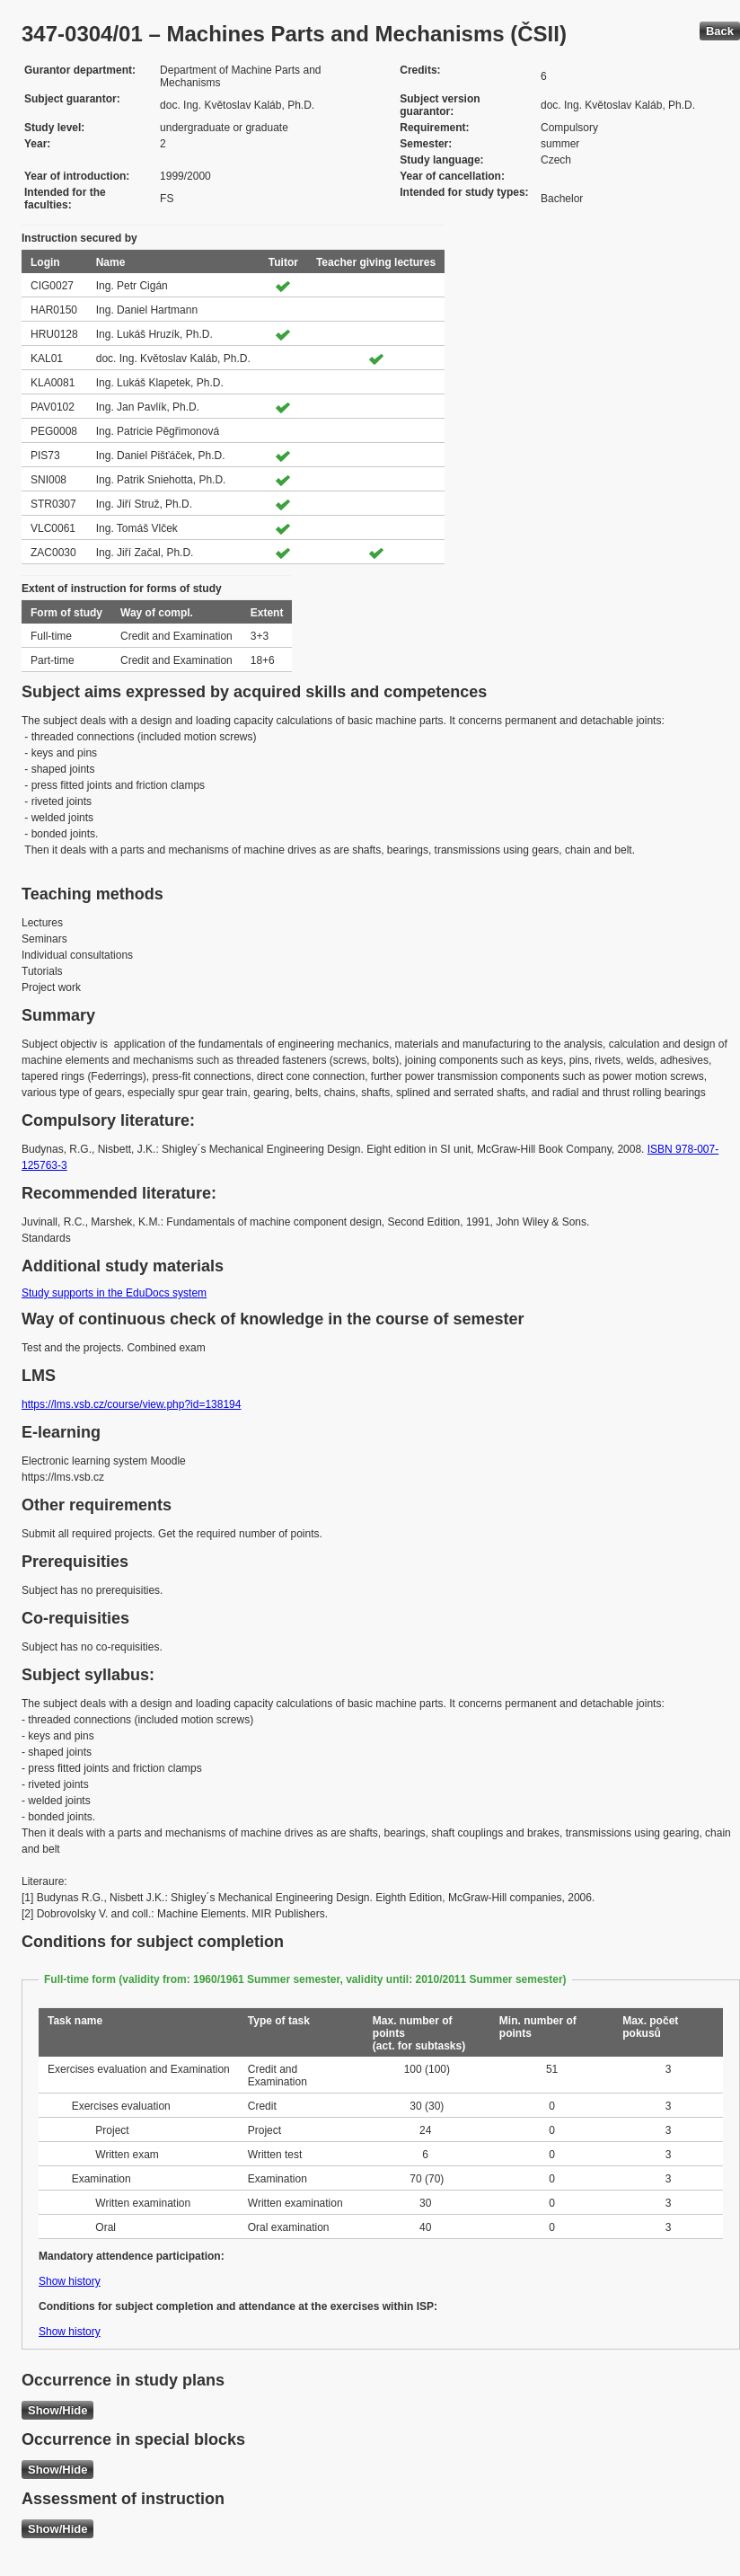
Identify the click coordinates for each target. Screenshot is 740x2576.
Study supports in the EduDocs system (114, 1293)
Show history (70, 2281)
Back (720, 31)
